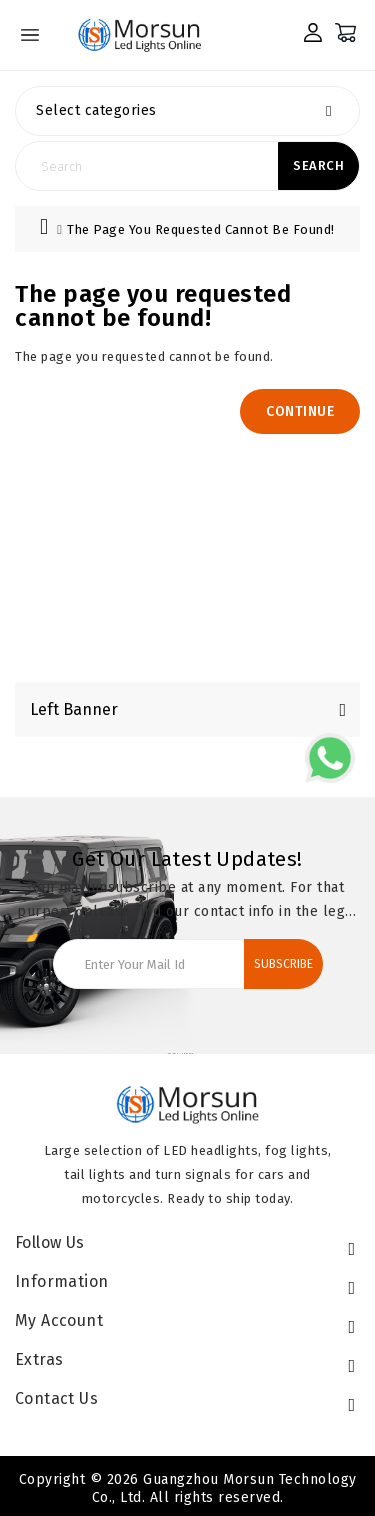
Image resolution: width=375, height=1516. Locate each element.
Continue (300, 411)
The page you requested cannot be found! (201, 229)
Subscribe (283, 964)
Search (318, 166)
